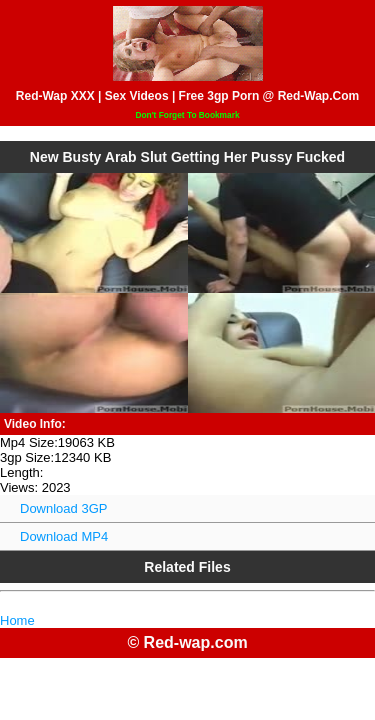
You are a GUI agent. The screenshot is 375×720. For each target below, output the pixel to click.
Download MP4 (64, 536)
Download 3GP (63, 508)
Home (17, 620)
